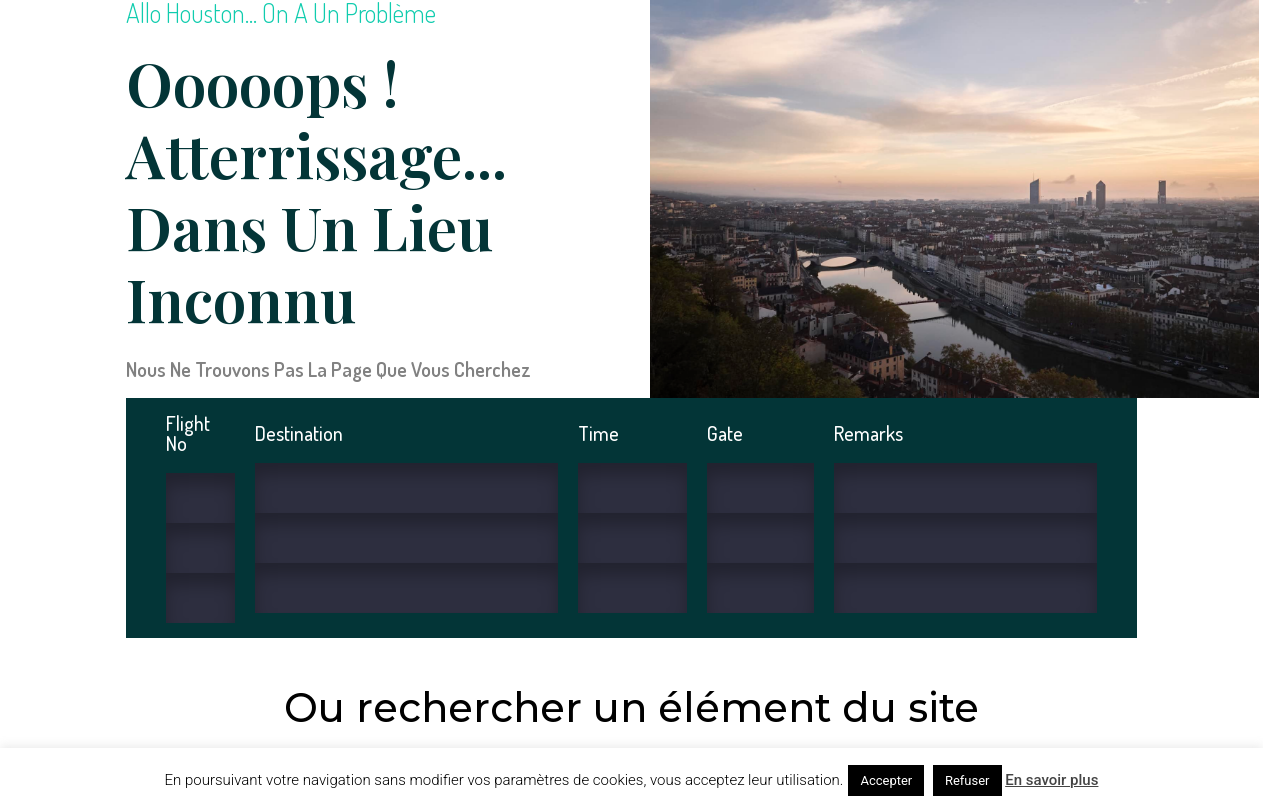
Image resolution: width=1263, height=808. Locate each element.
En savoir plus (1051, 780)
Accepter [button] (886, 780)
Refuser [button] (967, 780)
